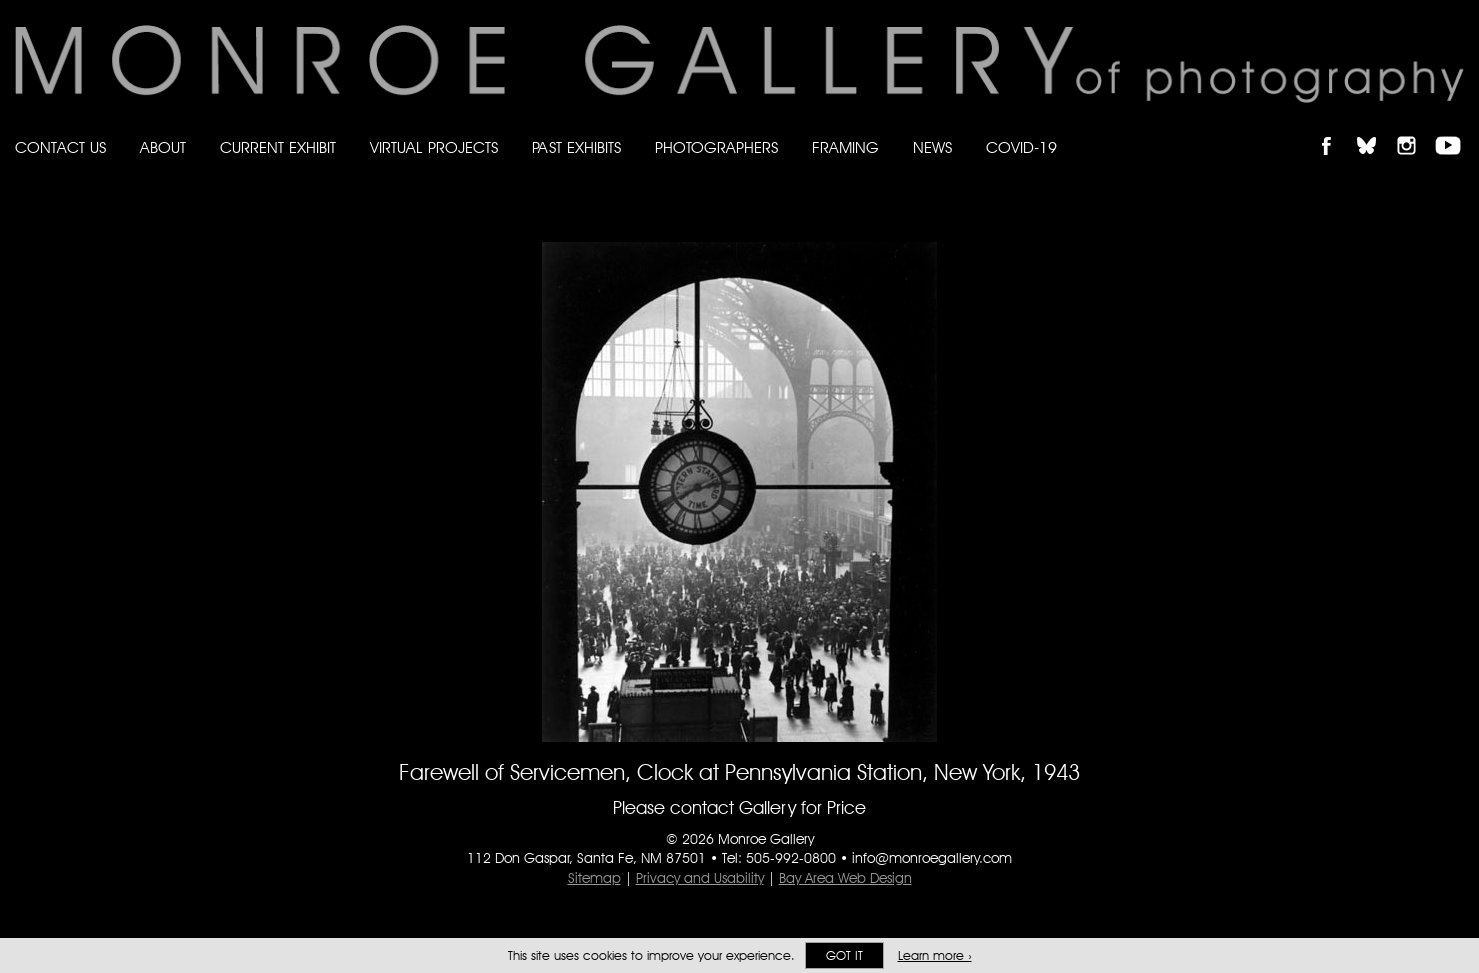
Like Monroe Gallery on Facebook (1335, 128)
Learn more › (935, 955)
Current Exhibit (278, 147)
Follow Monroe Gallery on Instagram (1415, 128)
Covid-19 (1021, 147)
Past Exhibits (576, 147)
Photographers (716, 147)
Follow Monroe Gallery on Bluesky (1376, 128)
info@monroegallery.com (932, 858)
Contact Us (60, 147)
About (163, 147)
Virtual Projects (434, 147)
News (932, 147)
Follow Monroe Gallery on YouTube (1455, 128)
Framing (845, 147)
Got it (844, 955)
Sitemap (594, 878)
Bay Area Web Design (845, 878)
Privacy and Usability (700, 878)
